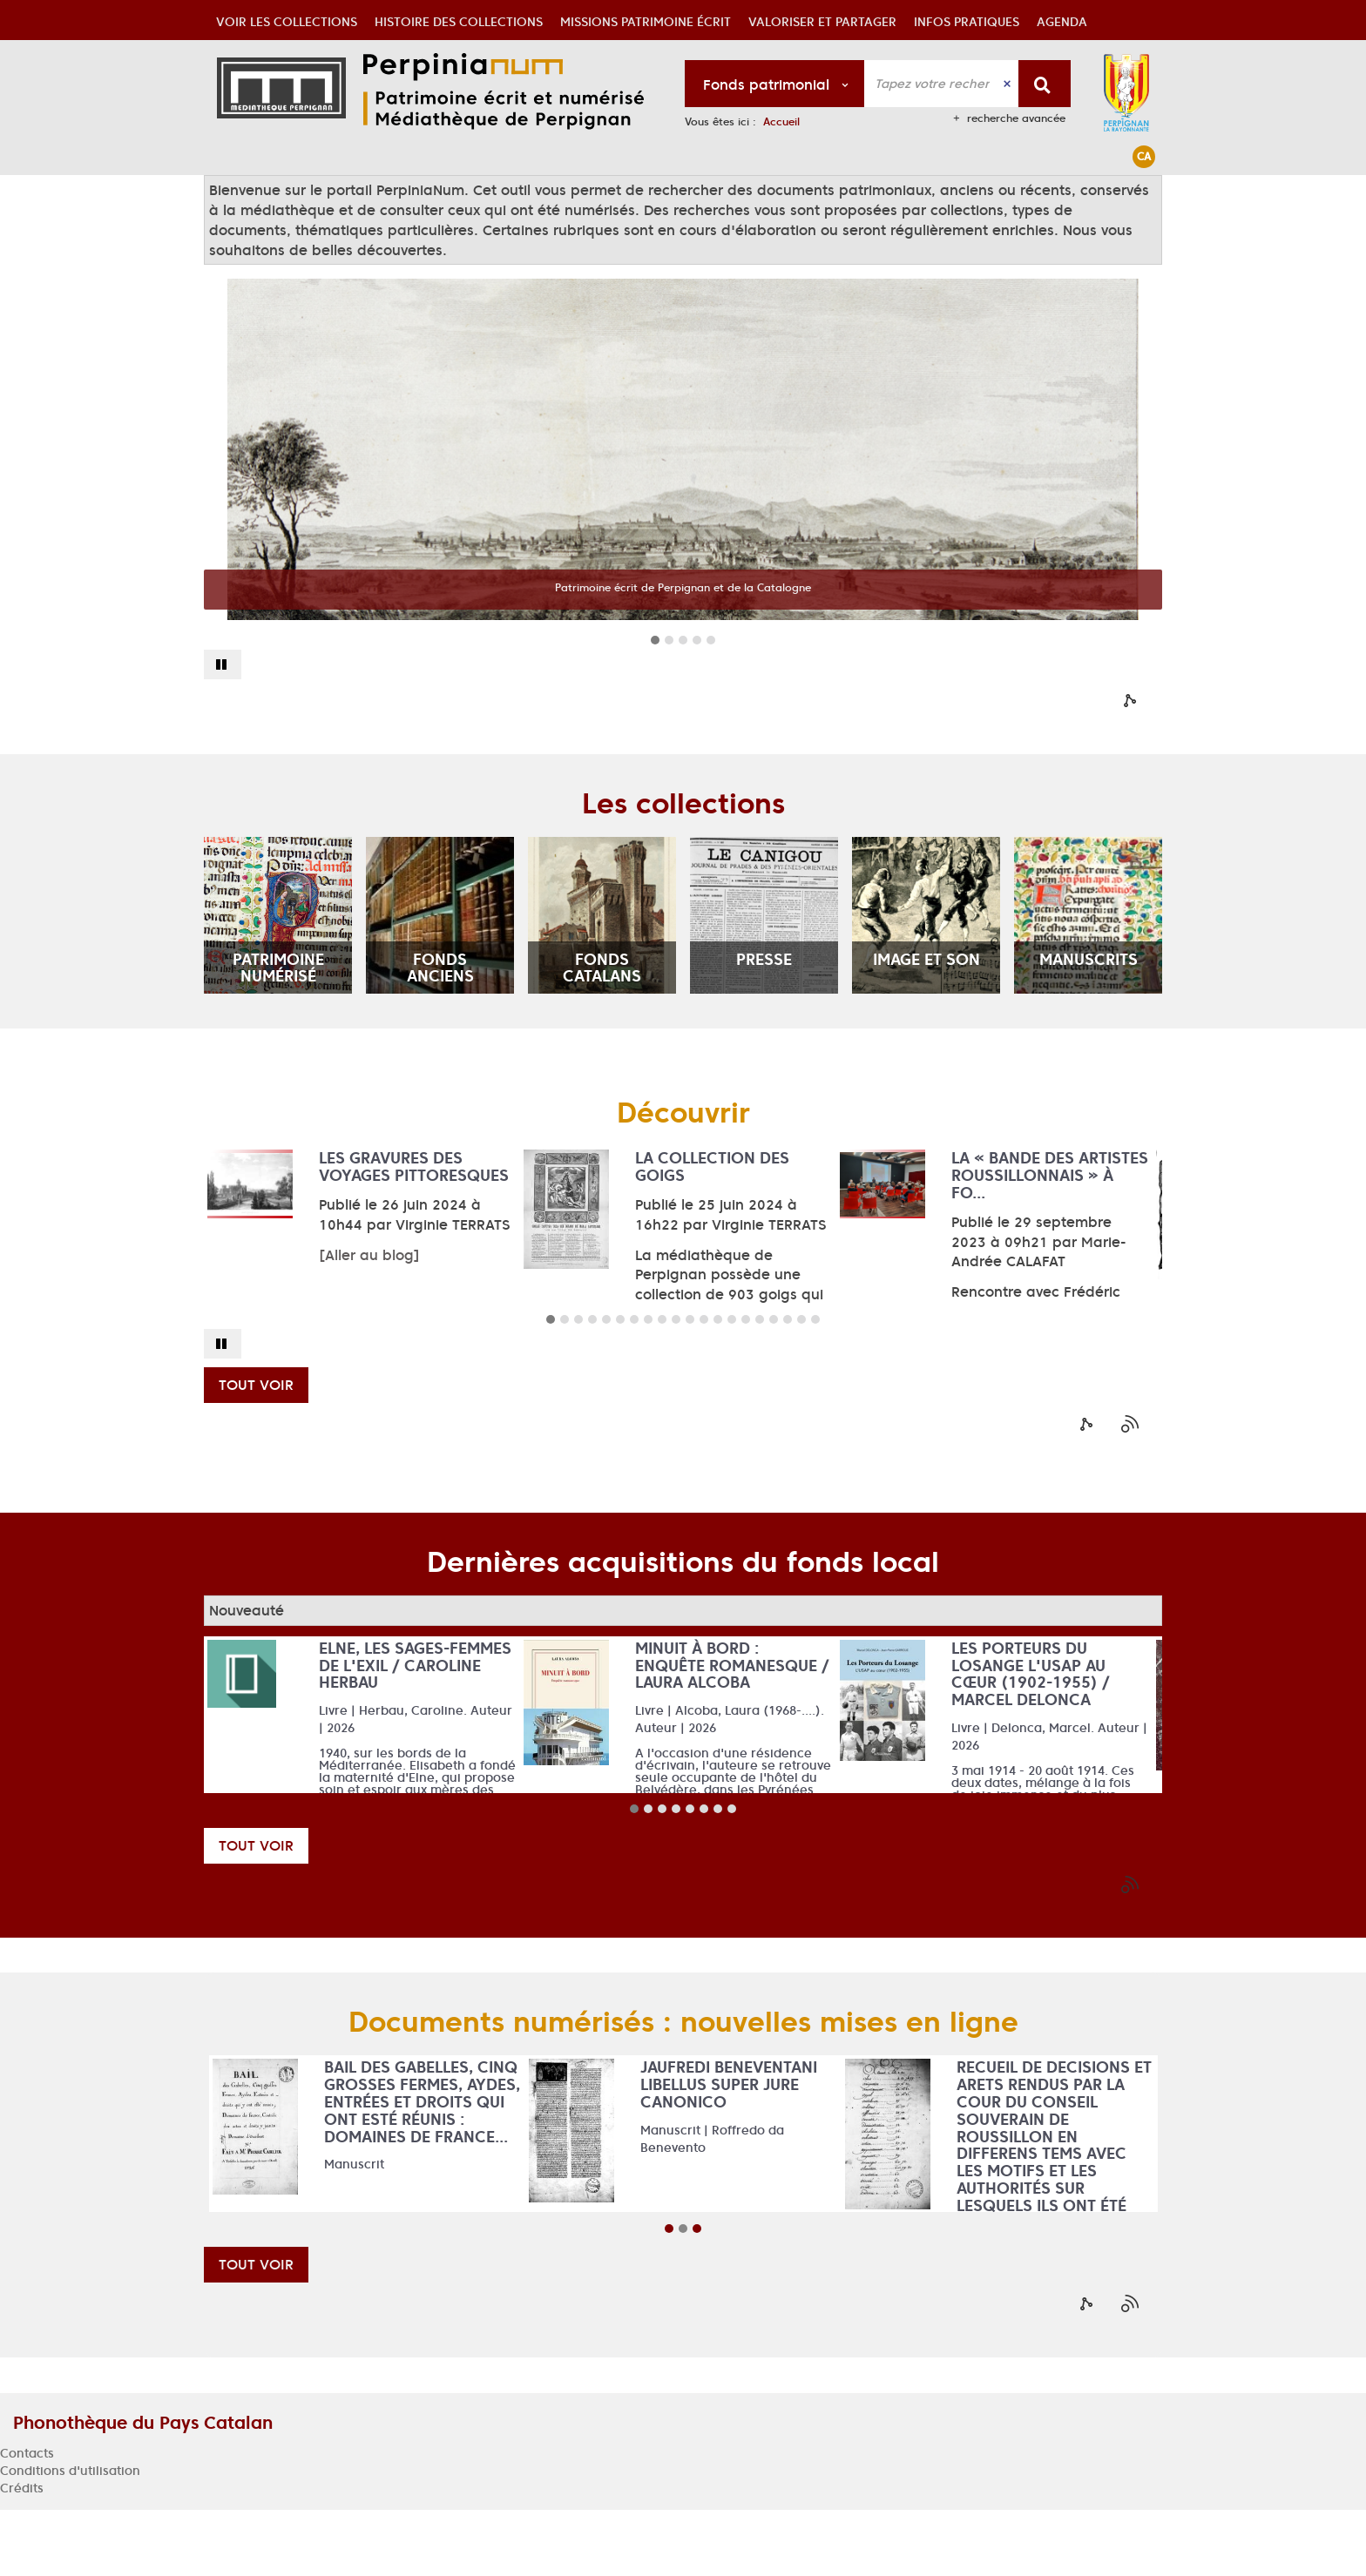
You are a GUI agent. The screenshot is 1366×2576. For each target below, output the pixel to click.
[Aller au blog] (369, 1321)
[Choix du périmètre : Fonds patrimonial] (775, 83)
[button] (286, 195)
